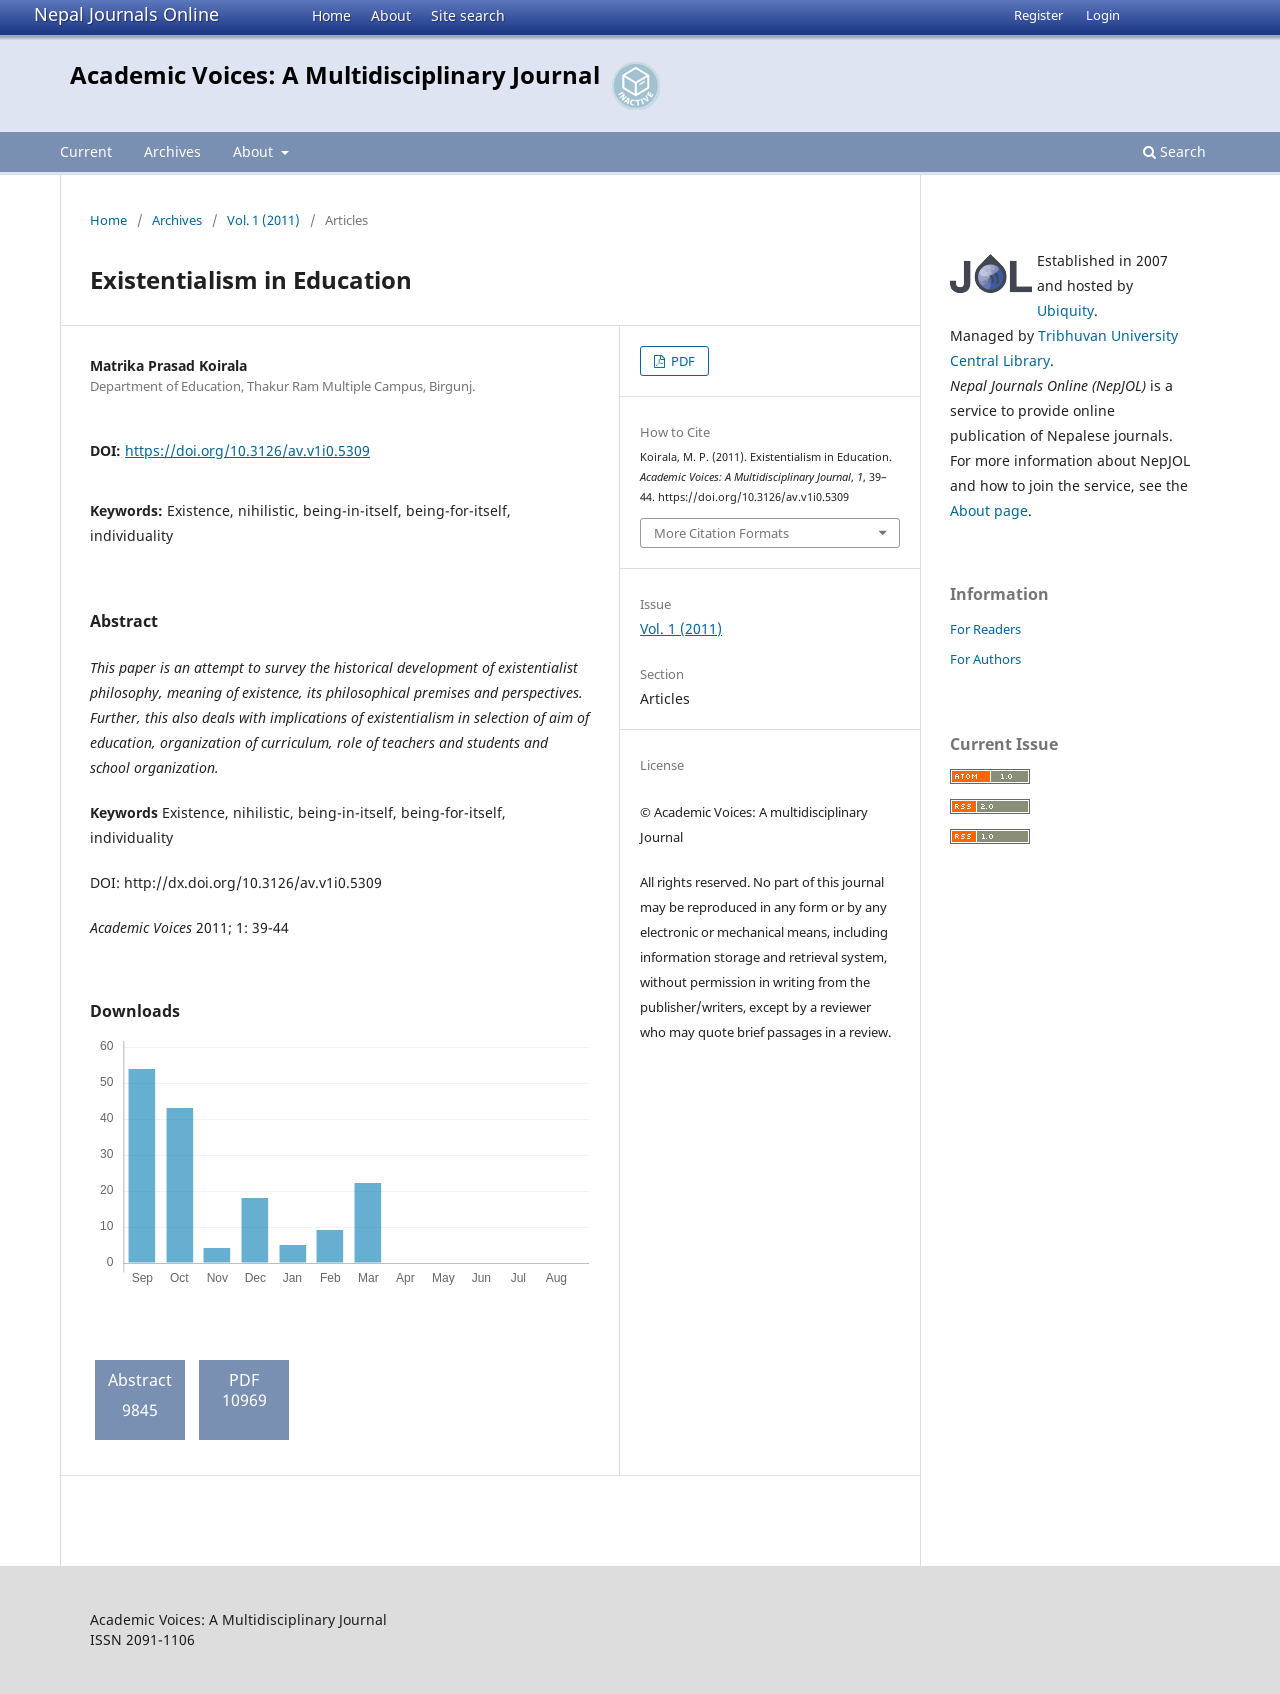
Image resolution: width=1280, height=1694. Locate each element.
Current (86, 151)
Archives (172, 151)
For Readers (985, 629)
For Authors (985, 659)
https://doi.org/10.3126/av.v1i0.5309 (247, 450)
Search (1174, 151)
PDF (681, 361)
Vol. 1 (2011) (263, 220)
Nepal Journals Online (126, 14)
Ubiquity (1065, 310)
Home (331, 15)
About (391, 15)
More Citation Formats (721, 533)
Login (1103, 15)
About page (989, 510)
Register (1038, 15)
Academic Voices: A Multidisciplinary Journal (335, 74)
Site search (468, 15)
